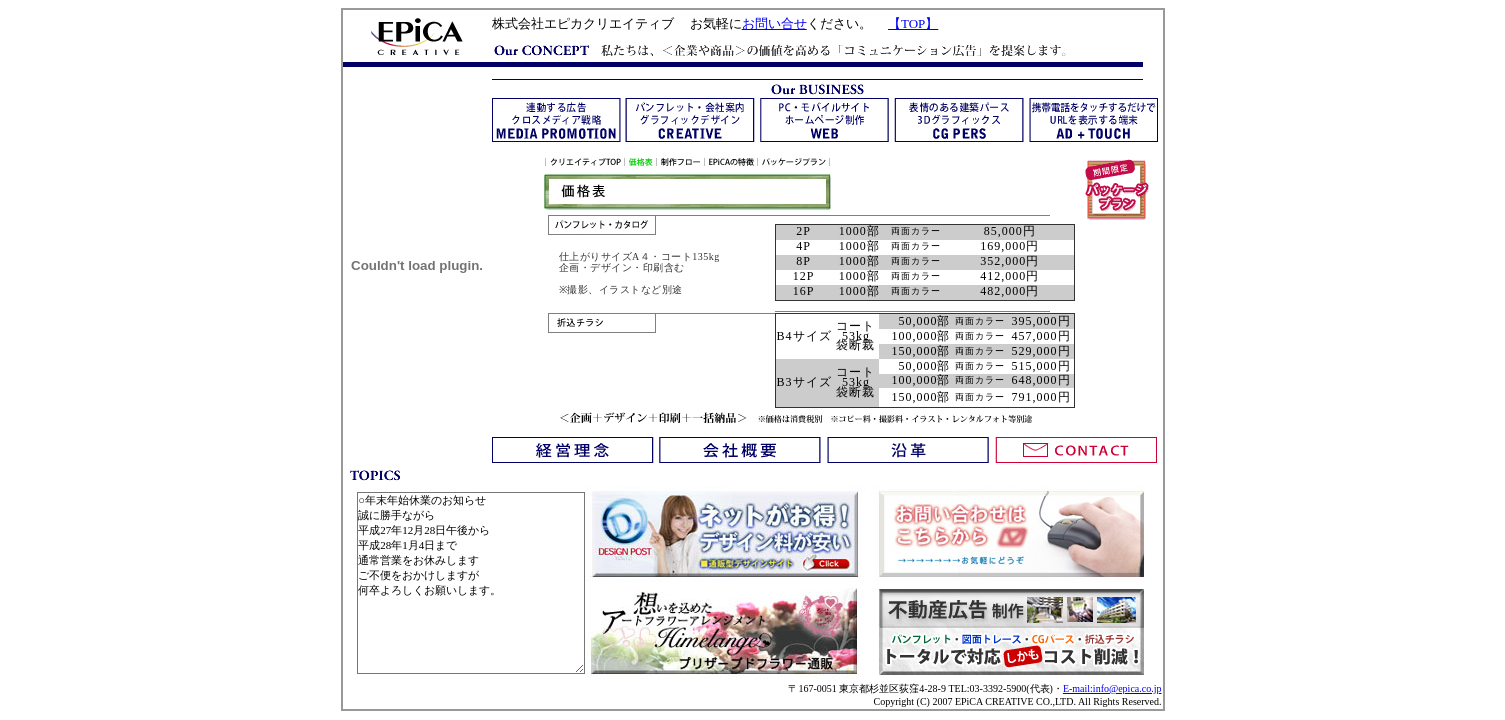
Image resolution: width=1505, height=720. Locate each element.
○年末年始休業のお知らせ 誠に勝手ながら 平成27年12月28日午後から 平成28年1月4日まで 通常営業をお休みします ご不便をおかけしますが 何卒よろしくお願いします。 (471, 583)
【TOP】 (913, 23)
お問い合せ (774, 23)
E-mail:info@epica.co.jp (1112, 688)
